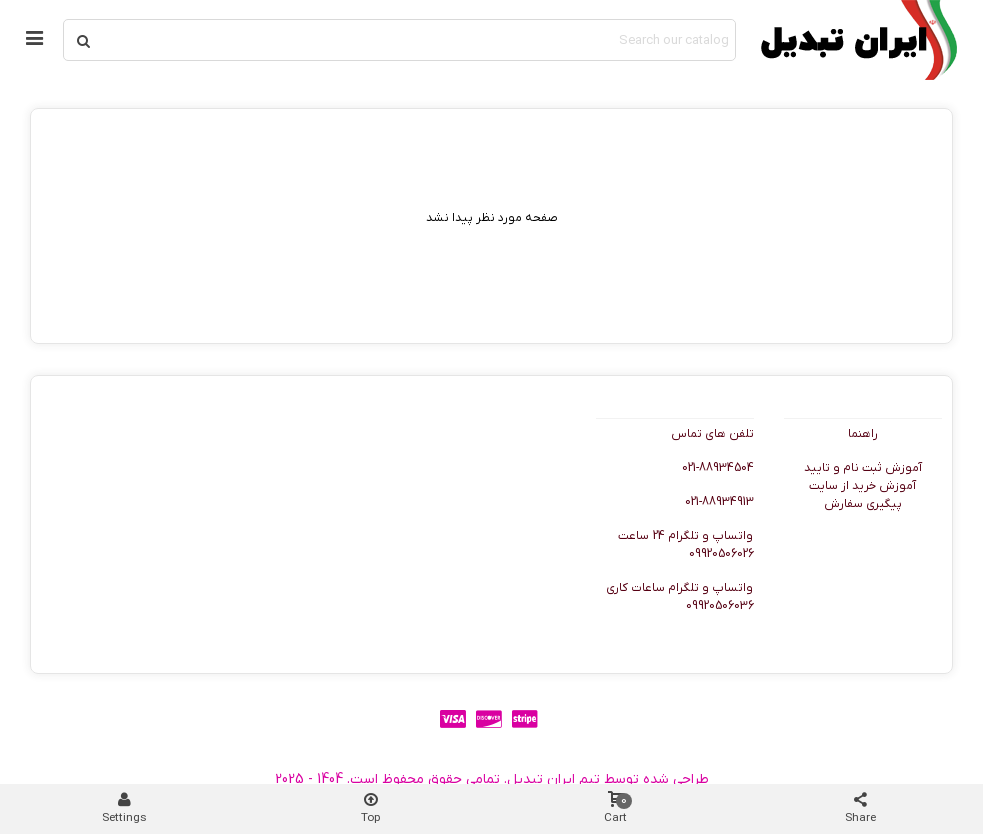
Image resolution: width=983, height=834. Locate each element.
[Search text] (419, 40)
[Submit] (84, 40)
